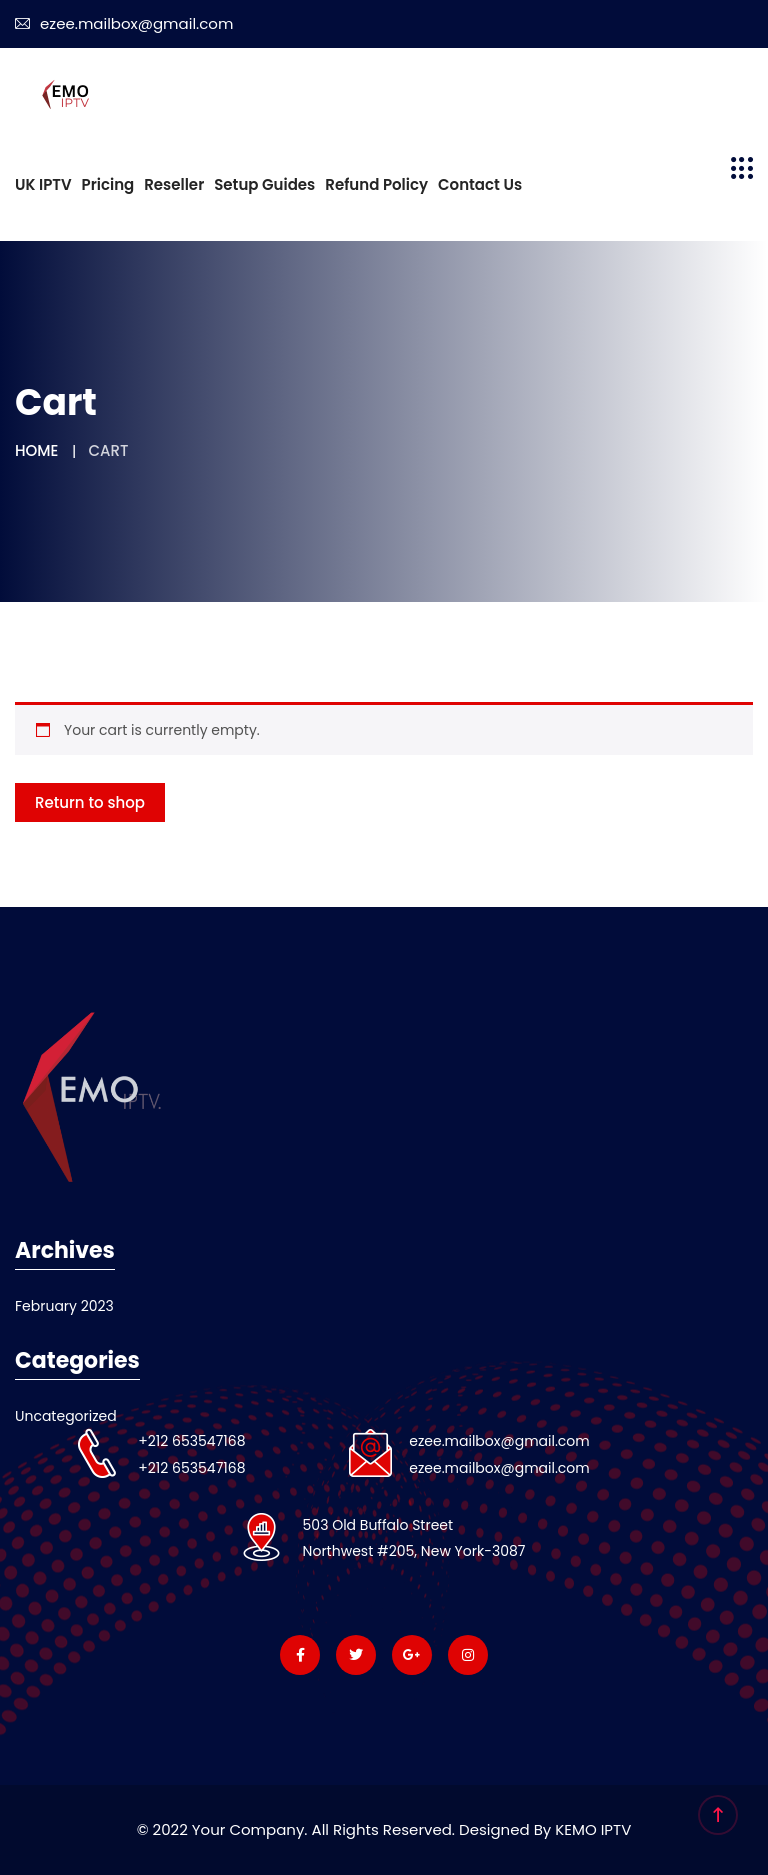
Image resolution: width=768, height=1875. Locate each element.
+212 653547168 (191, 1441)
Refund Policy (376, 184)
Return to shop (90, 802)
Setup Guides (264, 184)
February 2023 (64, 1306)
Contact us (480, 184)
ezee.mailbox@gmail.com (124, 23)
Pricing (108, 184)
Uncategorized (66, 1416)
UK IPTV (43, 184)
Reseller (174, 184)
